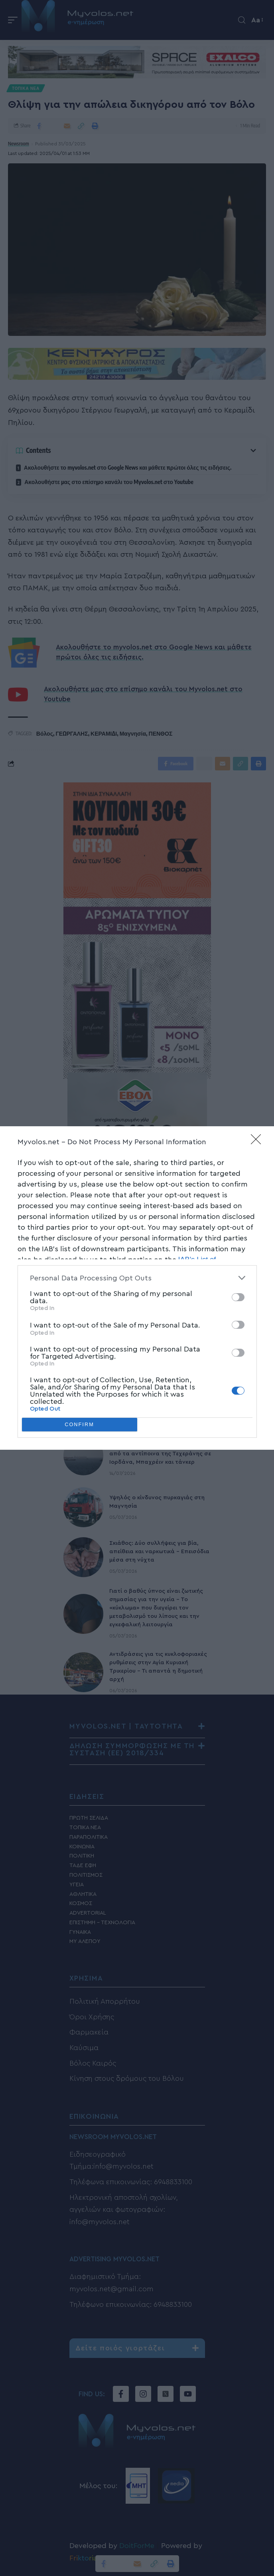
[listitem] (137, 1278)
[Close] (258, 1141)
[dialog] (137, 1288)
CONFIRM (80, 1425)
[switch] (238, 1297)
